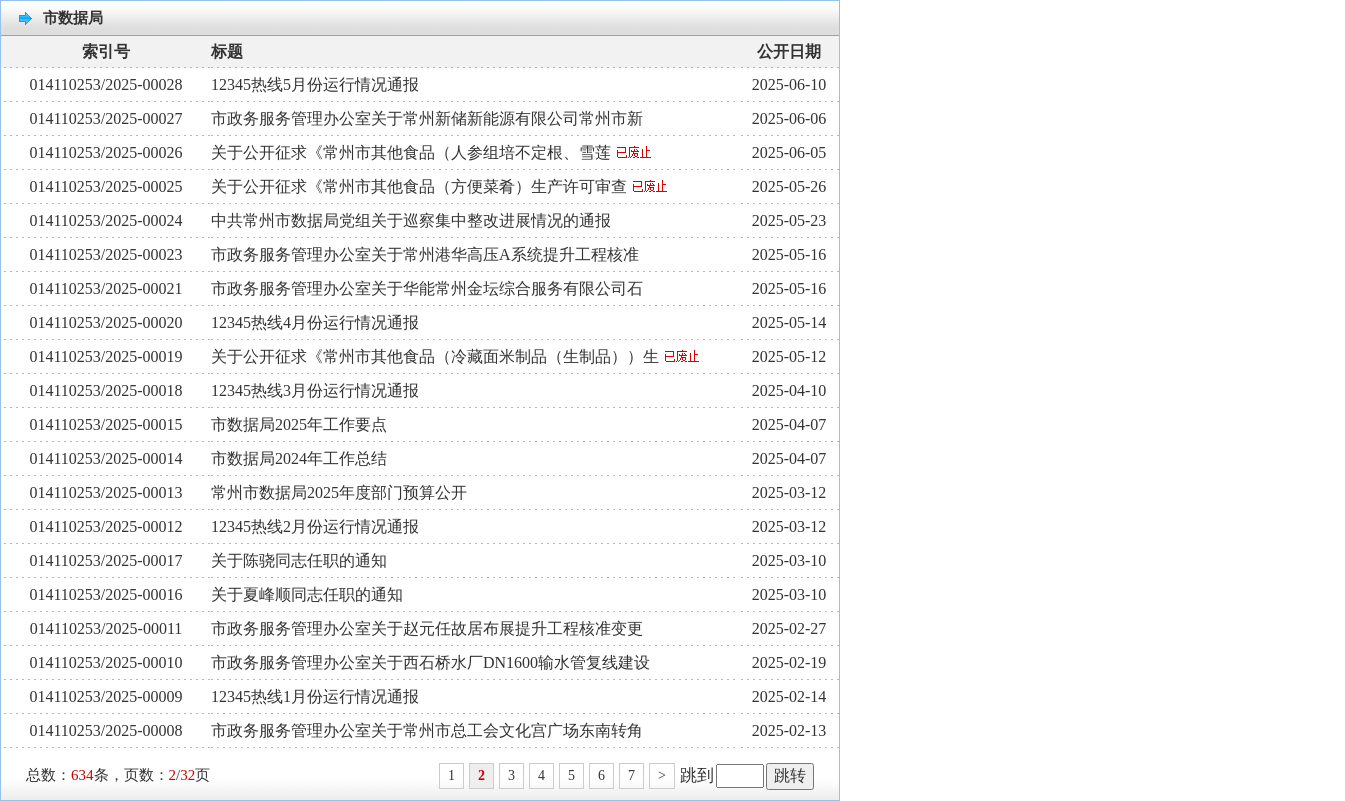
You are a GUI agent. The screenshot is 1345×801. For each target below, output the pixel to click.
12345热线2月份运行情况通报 (315, 526)
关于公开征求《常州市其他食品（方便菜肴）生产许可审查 (439, 186)
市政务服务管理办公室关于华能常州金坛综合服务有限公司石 (427, 288)
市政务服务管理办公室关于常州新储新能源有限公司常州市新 (427, 118)
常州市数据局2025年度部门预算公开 (339, 492)
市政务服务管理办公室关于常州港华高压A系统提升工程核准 (425, 254)
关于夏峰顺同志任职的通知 (307, 594)
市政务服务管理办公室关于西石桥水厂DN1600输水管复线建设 (430, 662)
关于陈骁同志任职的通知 (299, 560)
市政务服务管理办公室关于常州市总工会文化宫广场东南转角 (427, 730)
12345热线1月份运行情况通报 (315, 696)
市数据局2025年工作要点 (299, 424)
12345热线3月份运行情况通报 (315, 390)
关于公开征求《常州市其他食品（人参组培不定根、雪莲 (431, 152)
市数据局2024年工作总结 (299, 458)
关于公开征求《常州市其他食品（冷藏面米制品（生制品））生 (455, 356)
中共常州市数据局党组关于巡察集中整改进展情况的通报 (411, 220)
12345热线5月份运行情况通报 (315, 84)
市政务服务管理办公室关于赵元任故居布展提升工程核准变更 (427, 628)
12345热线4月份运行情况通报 (315, 322)
